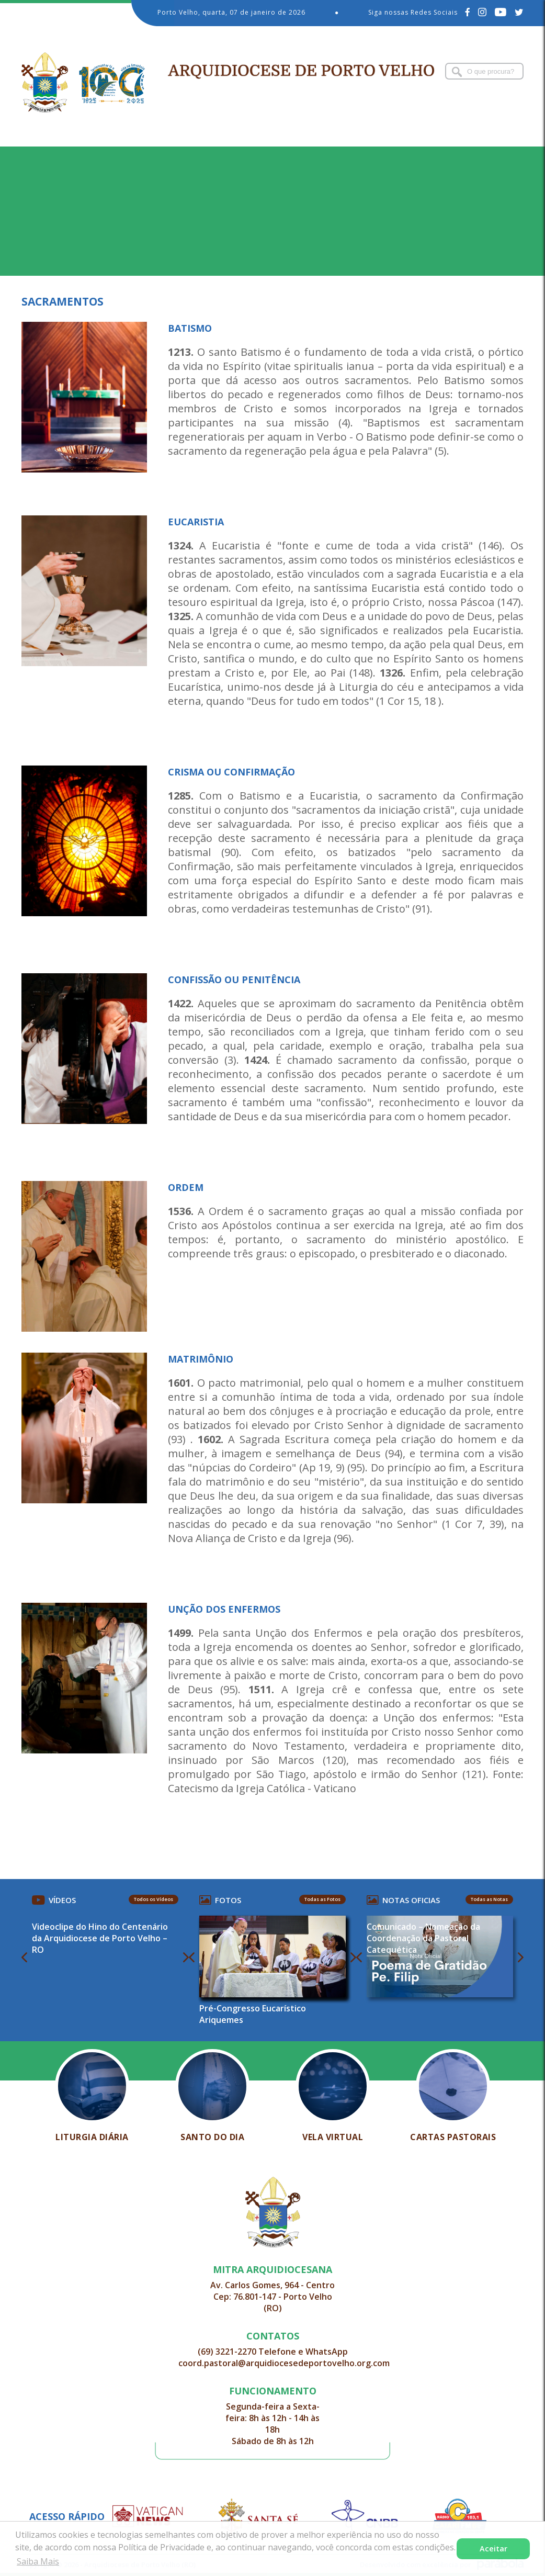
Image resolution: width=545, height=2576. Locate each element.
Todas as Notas (489, 1899)
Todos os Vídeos (153, 1899)
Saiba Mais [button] (38, 2561)
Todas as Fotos (322, 1899)
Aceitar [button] (493, 2548)
